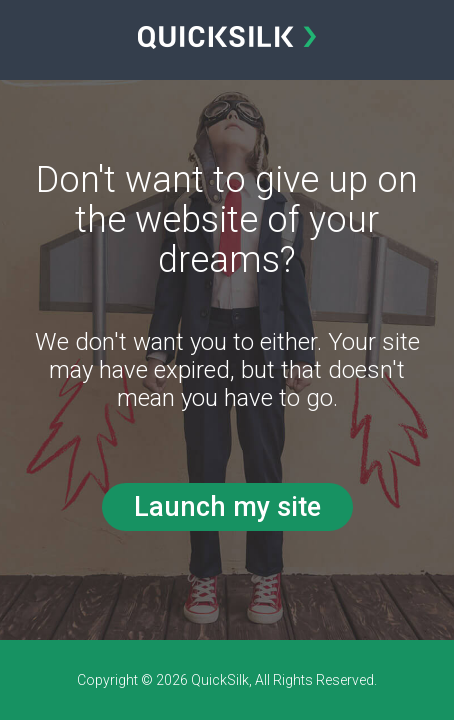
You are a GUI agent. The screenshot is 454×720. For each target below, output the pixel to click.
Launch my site (227, 507)
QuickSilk (220, 680)
